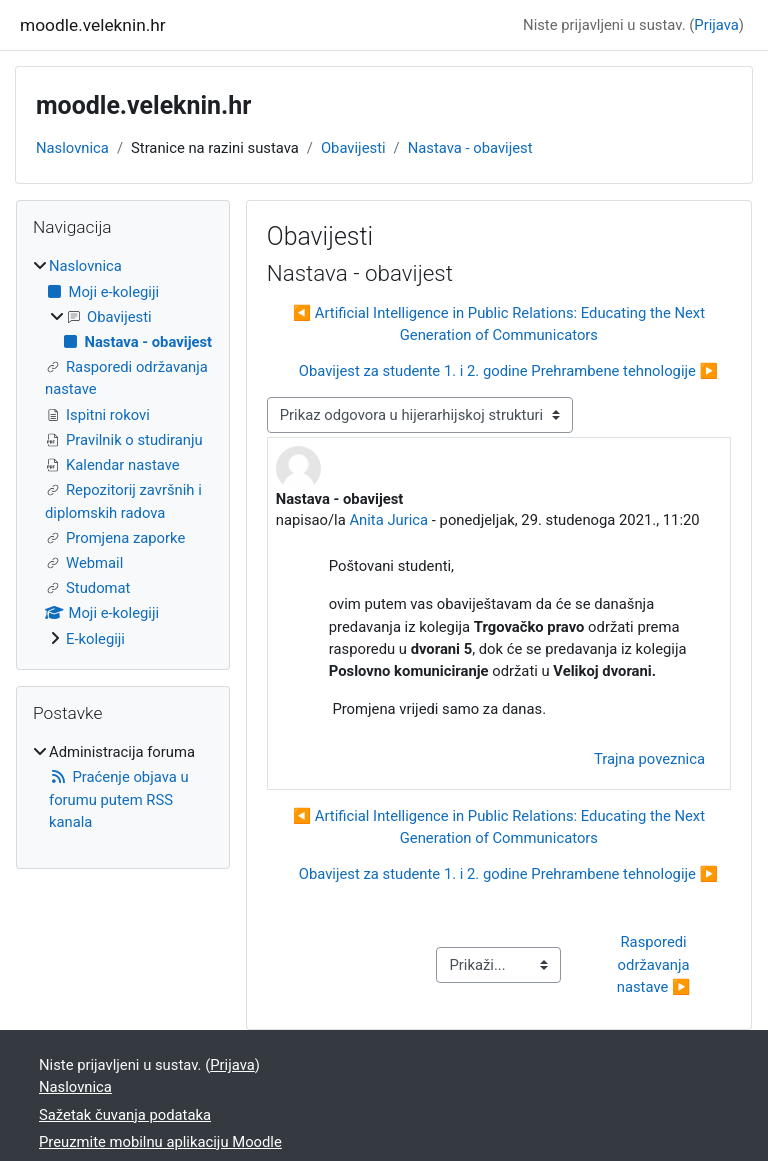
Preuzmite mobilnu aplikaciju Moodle (160, 1142)
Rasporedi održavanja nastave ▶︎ (655, 964)
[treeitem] (123, 452)
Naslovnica (72, 148)
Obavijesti (353, 148)
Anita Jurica (388, 520)
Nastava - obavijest (470, 148)
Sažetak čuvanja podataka (125, 1115)
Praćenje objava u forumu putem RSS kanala (119, 799)
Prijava (716, 25)
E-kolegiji (95, 639)
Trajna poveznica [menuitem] (649, 759)
